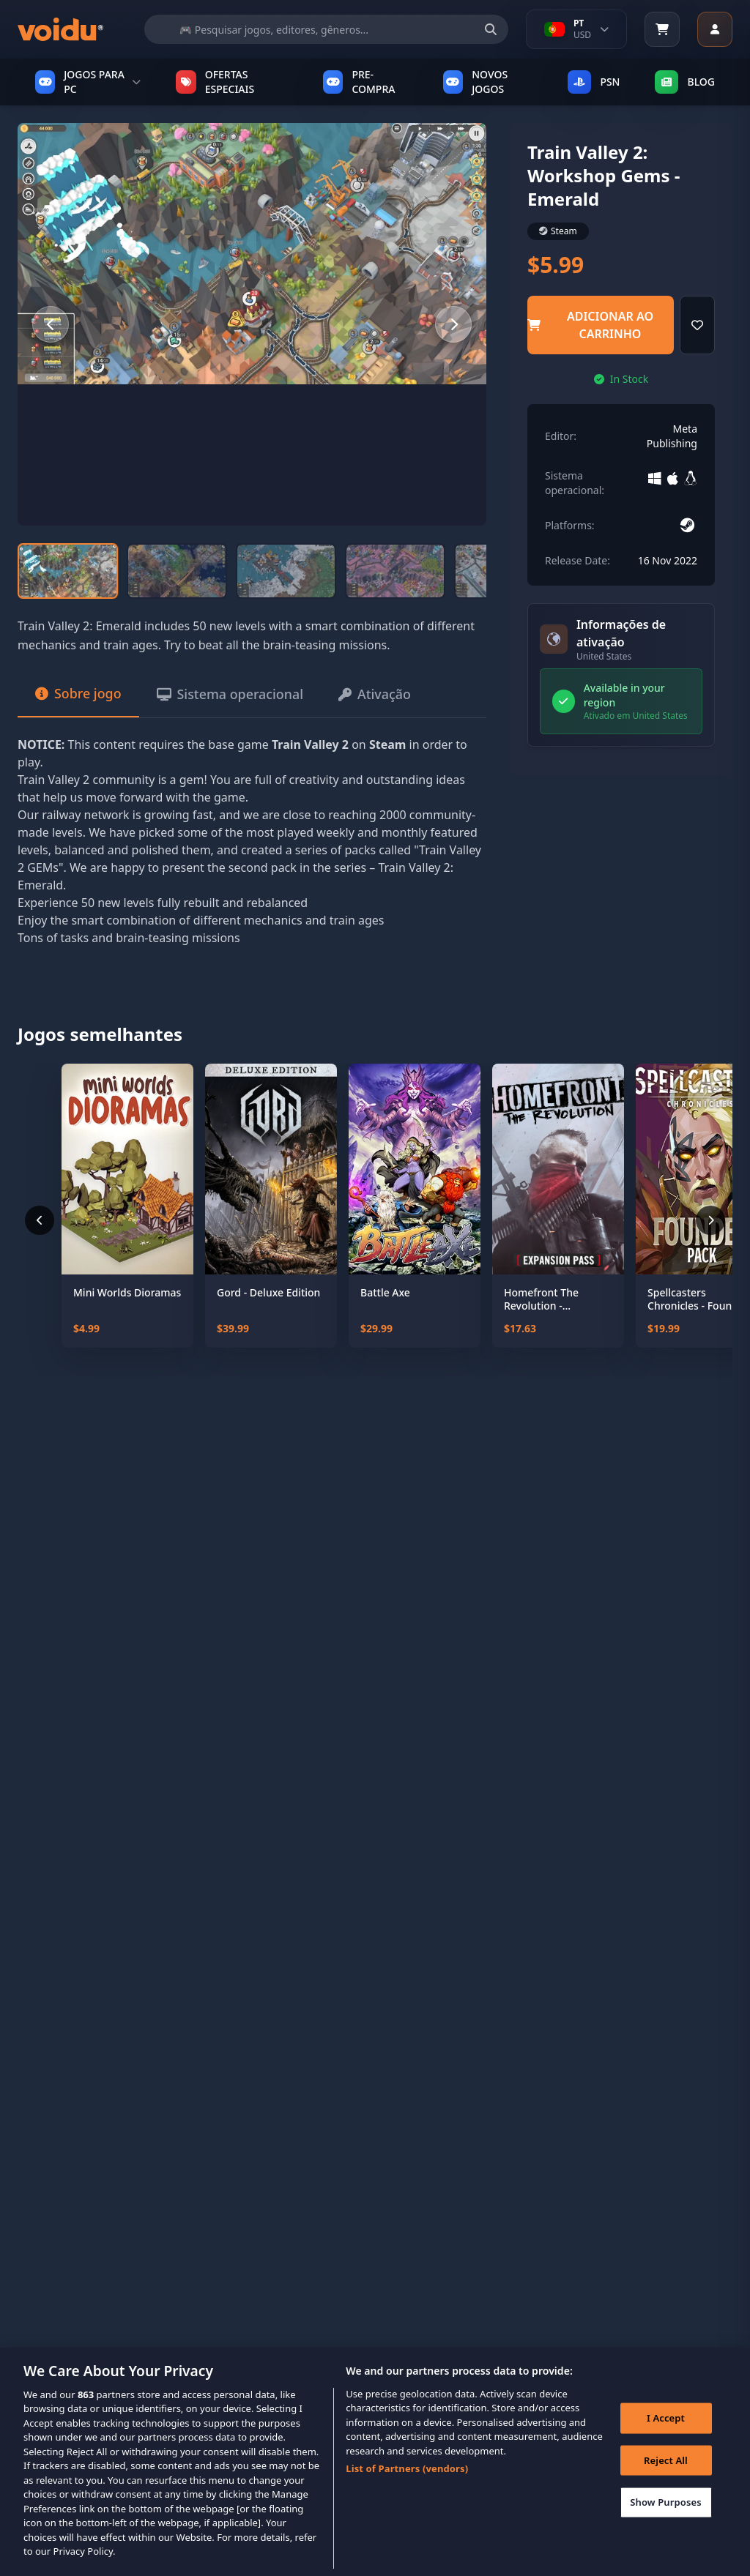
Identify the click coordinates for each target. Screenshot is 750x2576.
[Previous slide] (50, 324)
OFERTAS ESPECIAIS (215, 82)
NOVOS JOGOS (475, 82)
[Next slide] (453, 324)
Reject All (666, 2470)
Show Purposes (666, 2512)
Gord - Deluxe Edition (268, 1294)
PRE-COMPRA (359, 82)
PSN (594, 82)
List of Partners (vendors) (407, 2478)
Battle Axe (385, 1294)
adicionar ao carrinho (590, 325)
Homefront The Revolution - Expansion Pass (541, 1300)
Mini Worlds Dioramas (127, 1294)
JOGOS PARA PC (88, 82)
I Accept (666, 2428)
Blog (685, 82)
